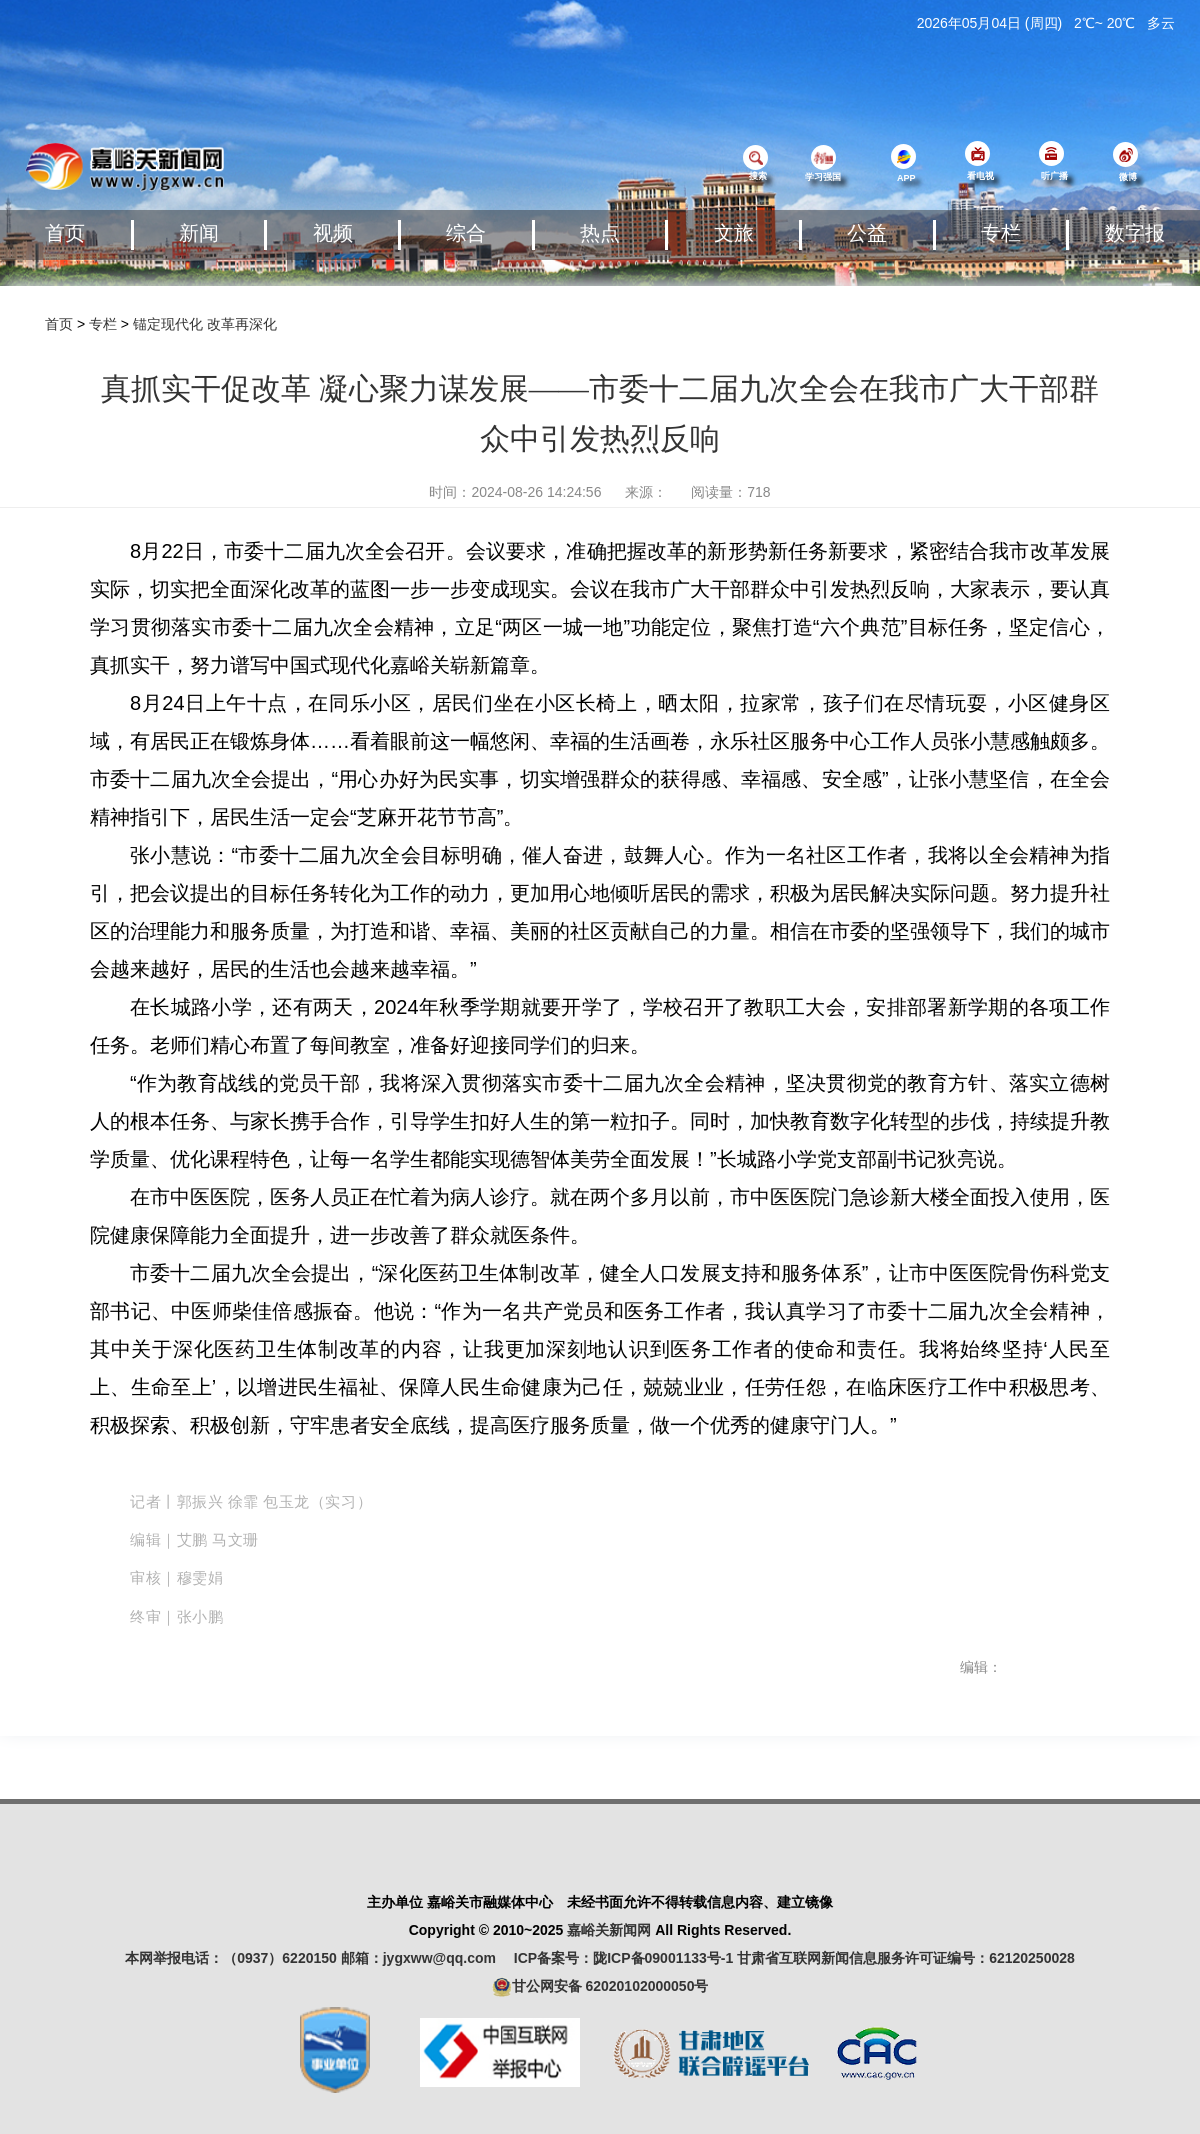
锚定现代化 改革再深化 (205, 324)
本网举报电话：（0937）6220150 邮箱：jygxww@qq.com (317, 1958)
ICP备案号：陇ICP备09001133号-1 (623, 1958)
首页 (65, 233)
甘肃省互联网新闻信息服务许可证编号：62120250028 (906, 1958)
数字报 (1135, 233)
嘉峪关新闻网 (609, 1930)
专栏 (1001, 233)
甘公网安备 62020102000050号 (600, 1987)
